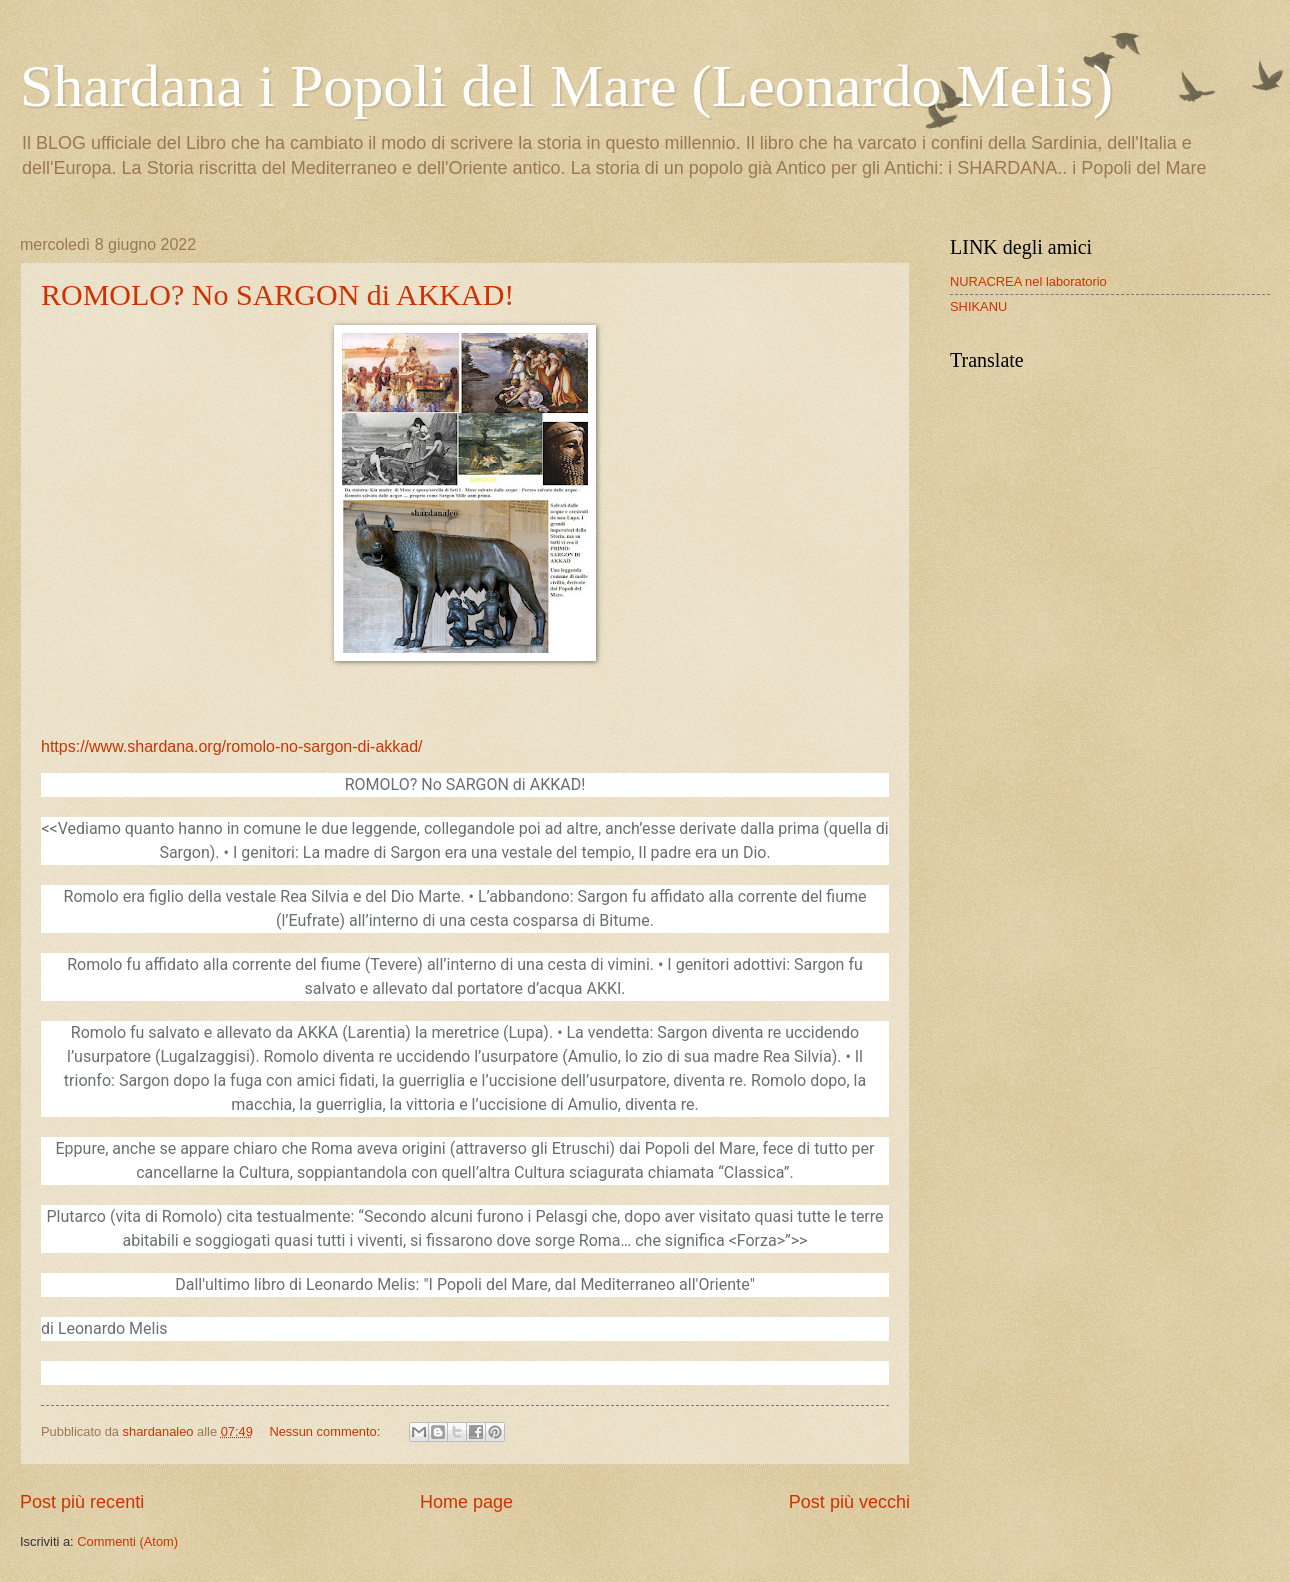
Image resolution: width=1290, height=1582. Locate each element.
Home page (466, 1502)
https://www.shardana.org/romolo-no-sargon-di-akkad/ (232, 746)
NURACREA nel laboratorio (1028, 281)
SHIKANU (978, 306)
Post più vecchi (849, 1502)
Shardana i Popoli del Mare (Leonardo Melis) (566, 86)
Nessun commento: (326, 1431)
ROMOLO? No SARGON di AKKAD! (277, 294)
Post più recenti (82, 1502)
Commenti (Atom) (127, 1541)
